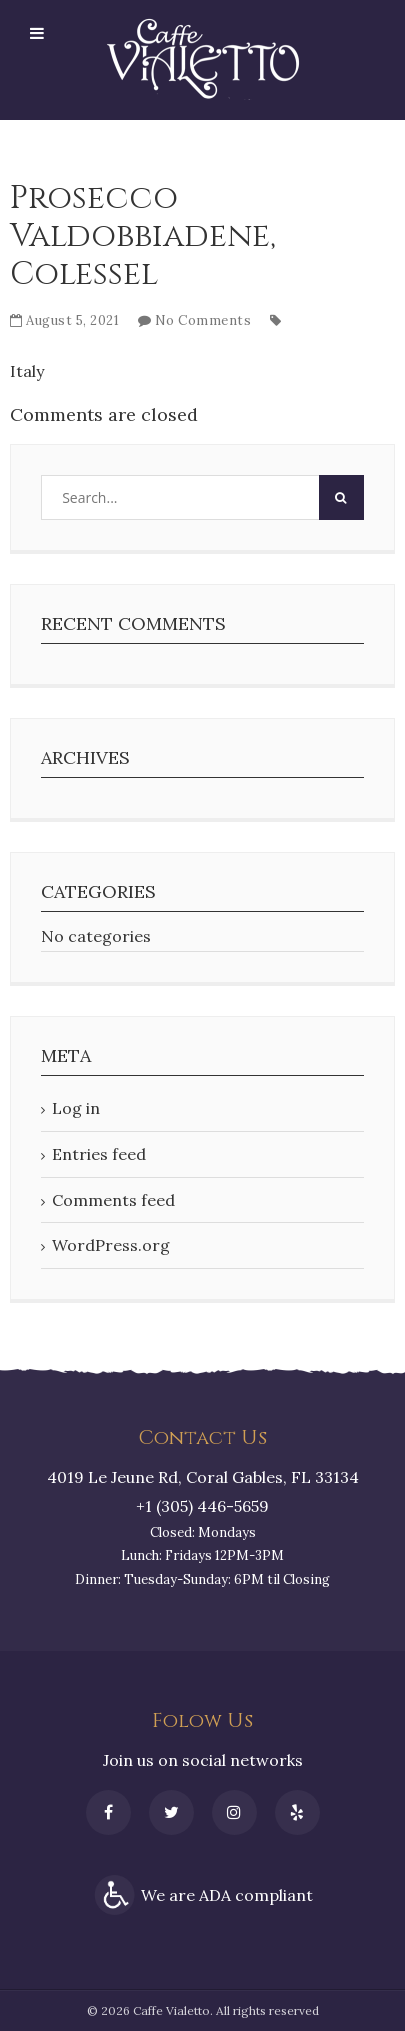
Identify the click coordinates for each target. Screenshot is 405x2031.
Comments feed (113, 1200)
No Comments (203, 320)
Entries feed (99, 1154)
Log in (76, 1108)
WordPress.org (111, 1245)
